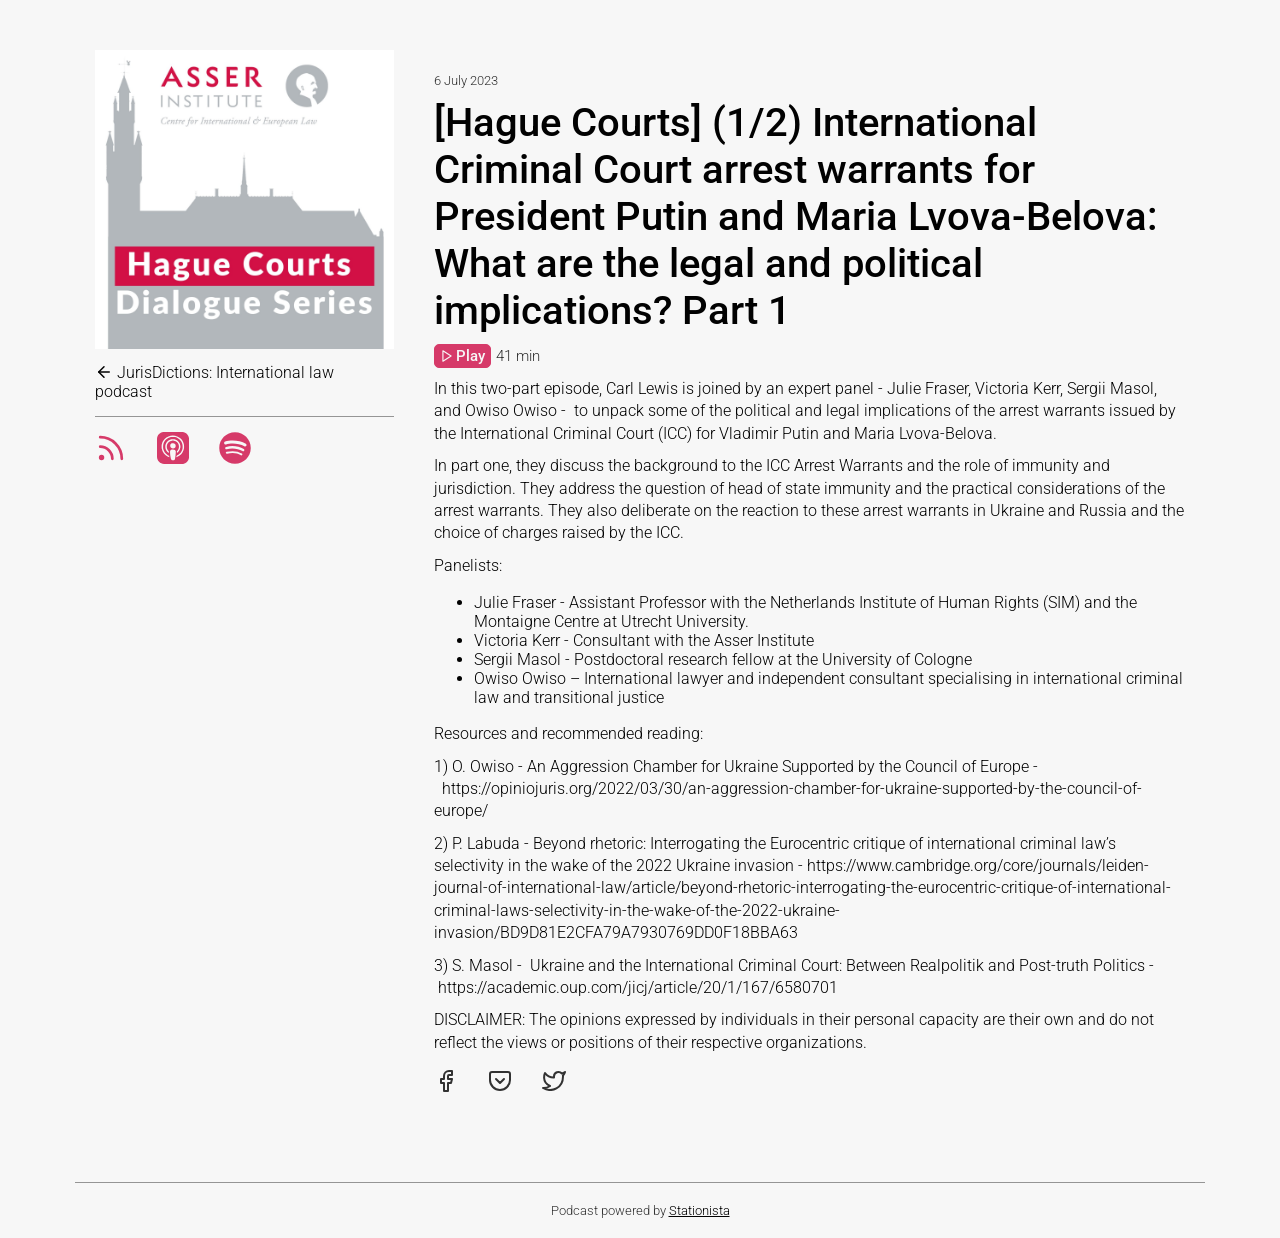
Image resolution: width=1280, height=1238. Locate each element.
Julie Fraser (515, 602)
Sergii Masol (517, 659)
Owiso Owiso (520, 678)
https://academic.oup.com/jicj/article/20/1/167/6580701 (638, 987)
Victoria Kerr (517, 640)
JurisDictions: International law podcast (214, 382)
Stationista (699, 1210)
